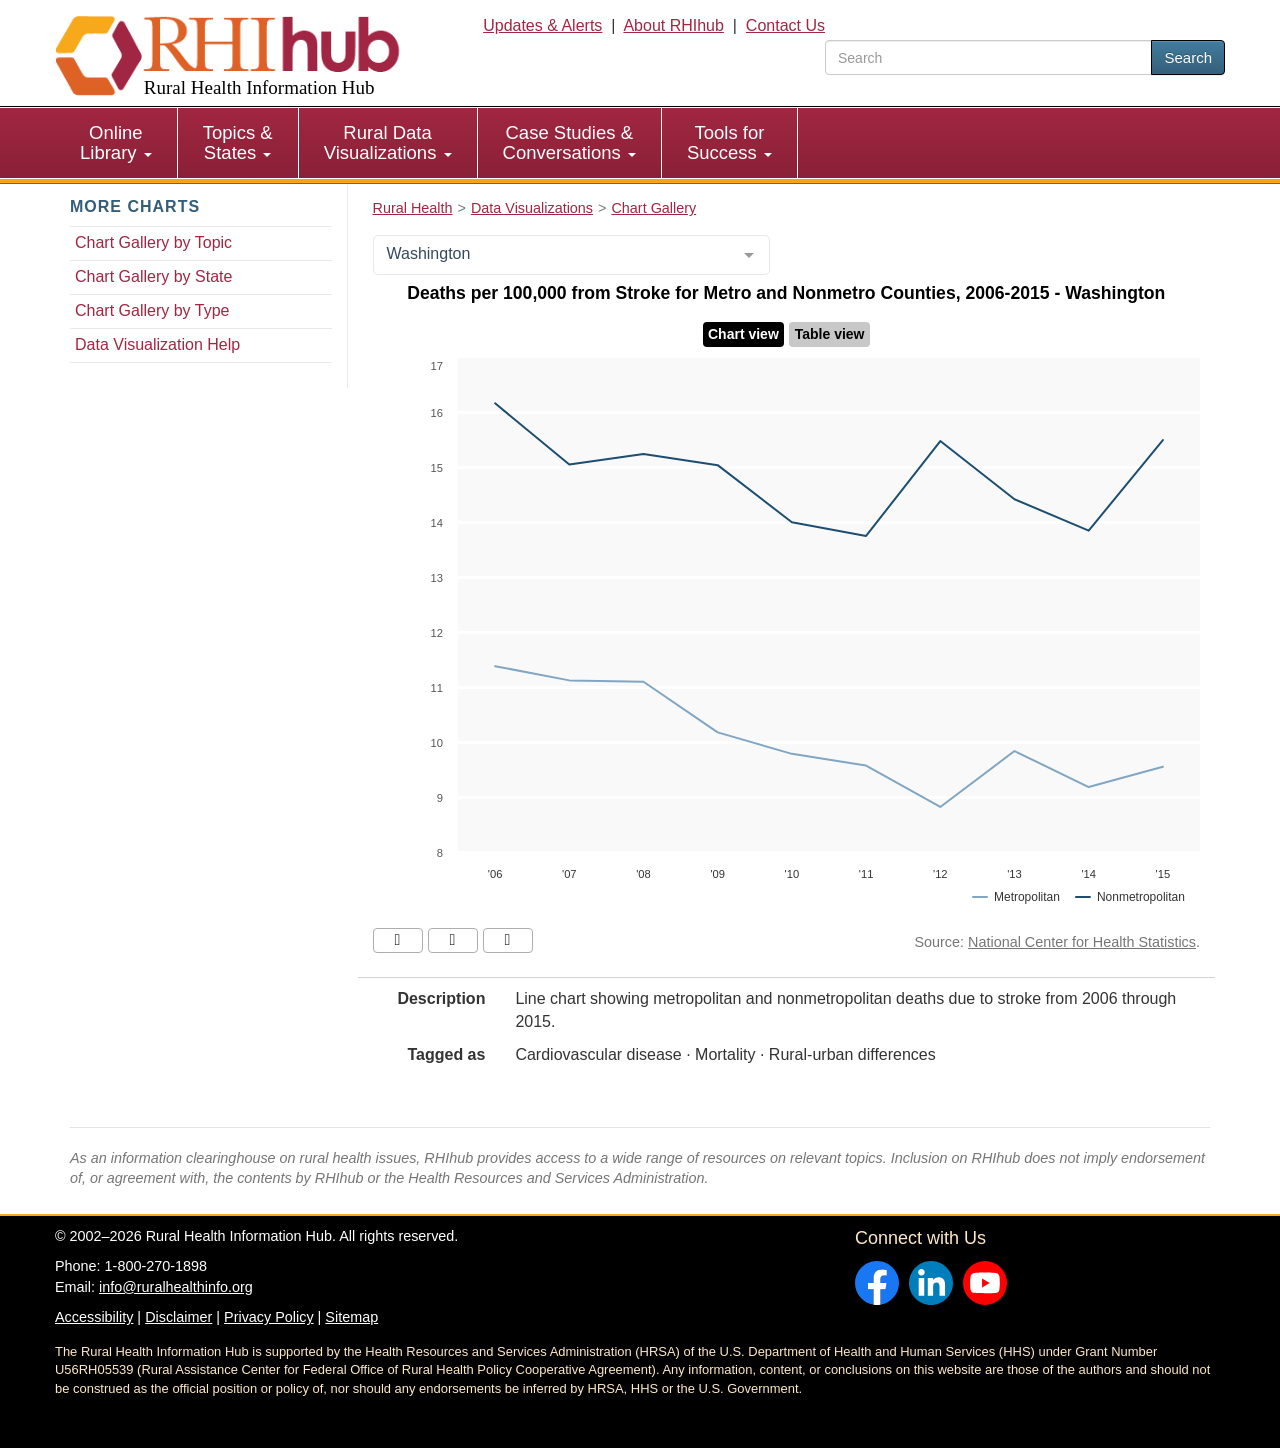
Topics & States (238, 142)
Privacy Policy (269, 1317)
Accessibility (94, 1317)
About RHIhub (673, 25)
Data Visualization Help (157, 344)
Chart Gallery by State (153, 276)
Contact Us (785, 25)
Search (1188, 57)
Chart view (743, 334)
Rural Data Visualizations (388, 142)
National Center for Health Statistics (1082, 942)
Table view (830, 334)
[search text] (988, 57)
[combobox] (571, 255)
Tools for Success (729, 142)
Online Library (116, 142)
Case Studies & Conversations (569, 142)
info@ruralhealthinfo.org (176, 1287)
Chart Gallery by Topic (153, 242)
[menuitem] (116, 143)
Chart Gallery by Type (152, 310)
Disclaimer (178, 1317)
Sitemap (351, 1317)
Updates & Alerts (542, 25)
